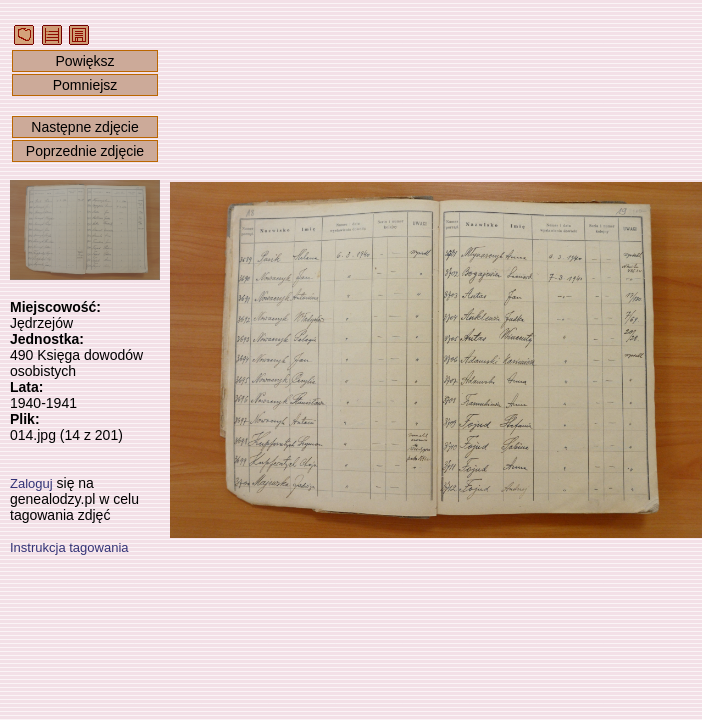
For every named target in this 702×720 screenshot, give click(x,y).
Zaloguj (31, 483)
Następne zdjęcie (84, 127)
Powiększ (84, 61)
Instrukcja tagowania (69, 547)
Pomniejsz (85, 85)
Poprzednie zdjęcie (85, 151)
